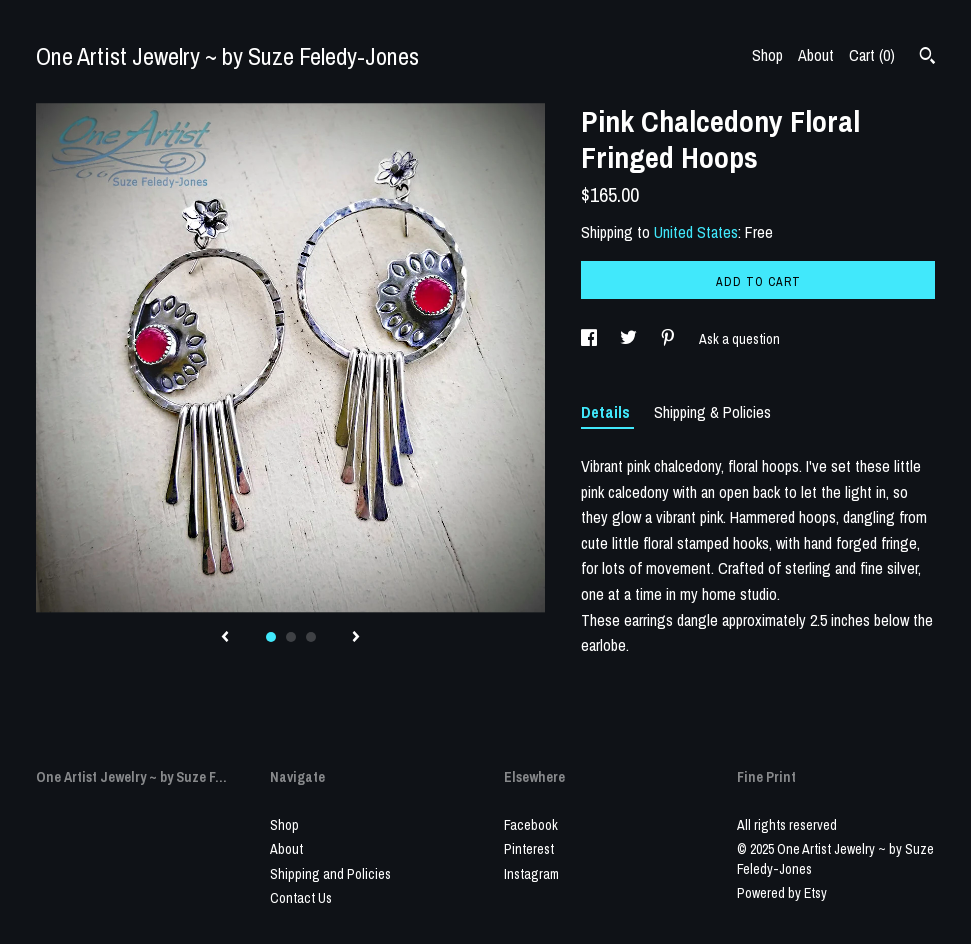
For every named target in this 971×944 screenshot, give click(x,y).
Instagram (531, 874)
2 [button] (291, 637)
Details (607, 412)
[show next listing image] (356, 638)
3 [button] (311, 637)
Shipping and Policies (330, 874)
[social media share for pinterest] (669, 339)
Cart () (872, 55)
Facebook (531, 825)
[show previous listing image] (225, 638)
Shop (767, 55)
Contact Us (301, 898)
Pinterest (529, 849)
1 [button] (271, 637)
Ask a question (739, 339)
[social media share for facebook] (590, 339)
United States (696, 232)
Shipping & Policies (712, 412)
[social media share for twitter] (630, 339)
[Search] (927, 58)
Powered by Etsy (782, 893)
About (816, 55)
